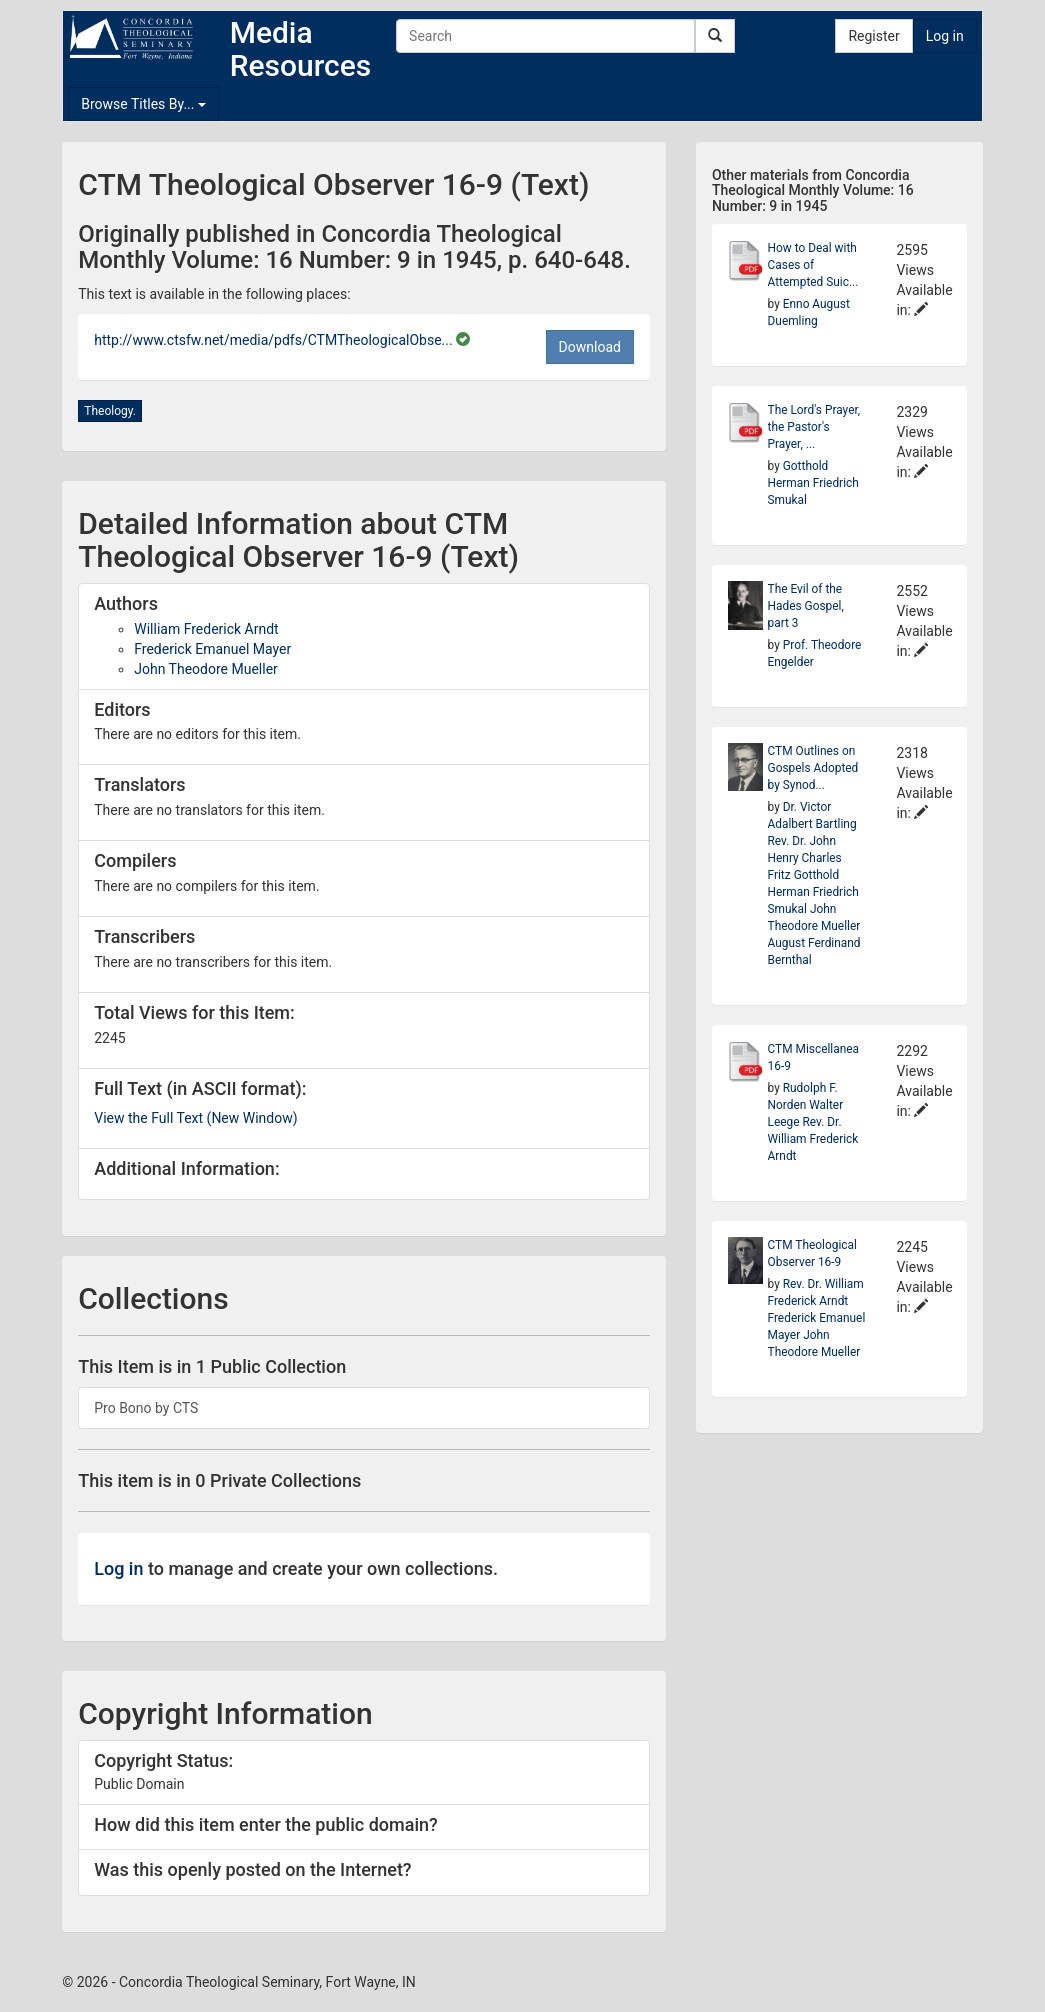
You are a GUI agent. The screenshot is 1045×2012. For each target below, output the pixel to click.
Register (873, 36)
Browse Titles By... (143, 104)
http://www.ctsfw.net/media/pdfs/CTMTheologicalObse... (275, 340)
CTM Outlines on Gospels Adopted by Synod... (813, 768)
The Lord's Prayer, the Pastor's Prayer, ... (814, 427)
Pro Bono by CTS (146, 1408)
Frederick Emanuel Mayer (212, 649)
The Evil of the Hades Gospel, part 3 (806, 606)
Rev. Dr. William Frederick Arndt (813, 1139)
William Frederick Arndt (206, 629)
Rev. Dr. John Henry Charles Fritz (805, 858)
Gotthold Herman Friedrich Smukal (813, 483)
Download (590, 347)
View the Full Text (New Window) (195, 1118)
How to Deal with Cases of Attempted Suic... (813, 265)
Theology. (110, 411)
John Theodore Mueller (206, 669)
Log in (945, 36)
